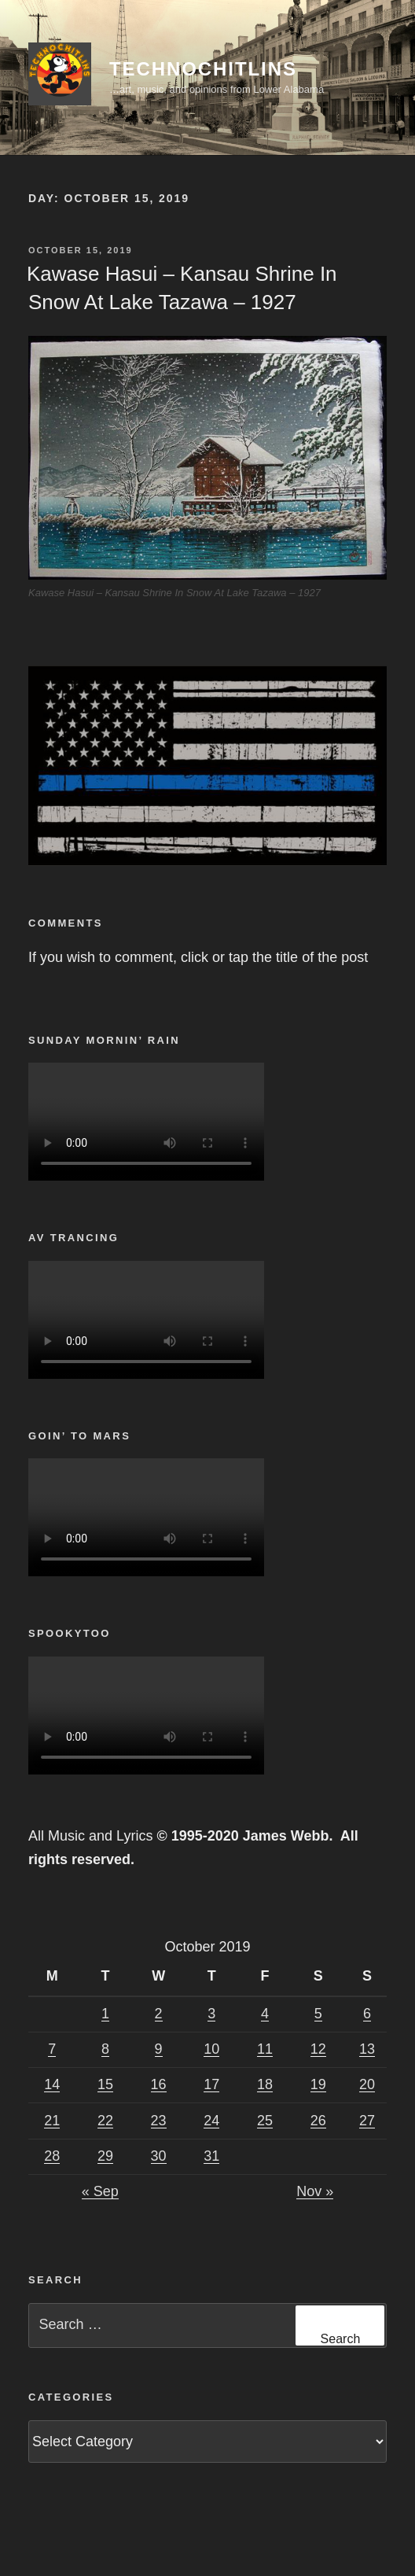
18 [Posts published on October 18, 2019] (265, 2084)
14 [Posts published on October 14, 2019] (52, 2084)
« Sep (100, 2191)
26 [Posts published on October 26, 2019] (318, 2120)
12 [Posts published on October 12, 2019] (318, 2049)
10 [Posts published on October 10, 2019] (211, 2049)
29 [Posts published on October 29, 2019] (105, 2156)
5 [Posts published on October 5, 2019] (318, 2013)
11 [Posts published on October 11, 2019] (265, 2049)
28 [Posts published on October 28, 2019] (52, 2156)
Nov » (314, 2191)
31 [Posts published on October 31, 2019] (211, 2156)
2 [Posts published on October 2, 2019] (159, 2013)
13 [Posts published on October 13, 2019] (367, 2049)
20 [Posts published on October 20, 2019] (367, 2084)
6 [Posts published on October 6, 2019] (367, 2013)
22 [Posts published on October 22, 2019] (105, 2120)
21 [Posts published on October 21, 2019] (52, 2120)
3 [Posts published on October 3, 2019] (211, 2013)
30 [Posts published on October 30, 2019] (159, 2156)
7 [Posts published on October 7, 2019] (52, 2049)
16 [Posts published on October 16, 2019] (159, 2084)
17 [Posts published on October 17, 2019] (211, 2084)
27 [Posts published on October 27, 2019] (367, 2120)
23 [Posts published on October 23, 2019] (159, 2120)
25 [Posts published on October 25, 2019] (265, 2120)
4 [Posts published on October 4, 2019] (265, 2013)
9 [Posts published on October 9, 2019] (159, 2049)
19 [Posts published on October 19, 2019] (318, 2084)
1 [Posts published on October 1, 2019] (105, 2013)
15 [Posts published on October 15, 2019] (105, 2084)
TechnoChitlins (203, 68)
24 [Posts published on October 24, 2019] (211, 2120)
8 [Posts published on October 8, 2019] (105, 2049)
